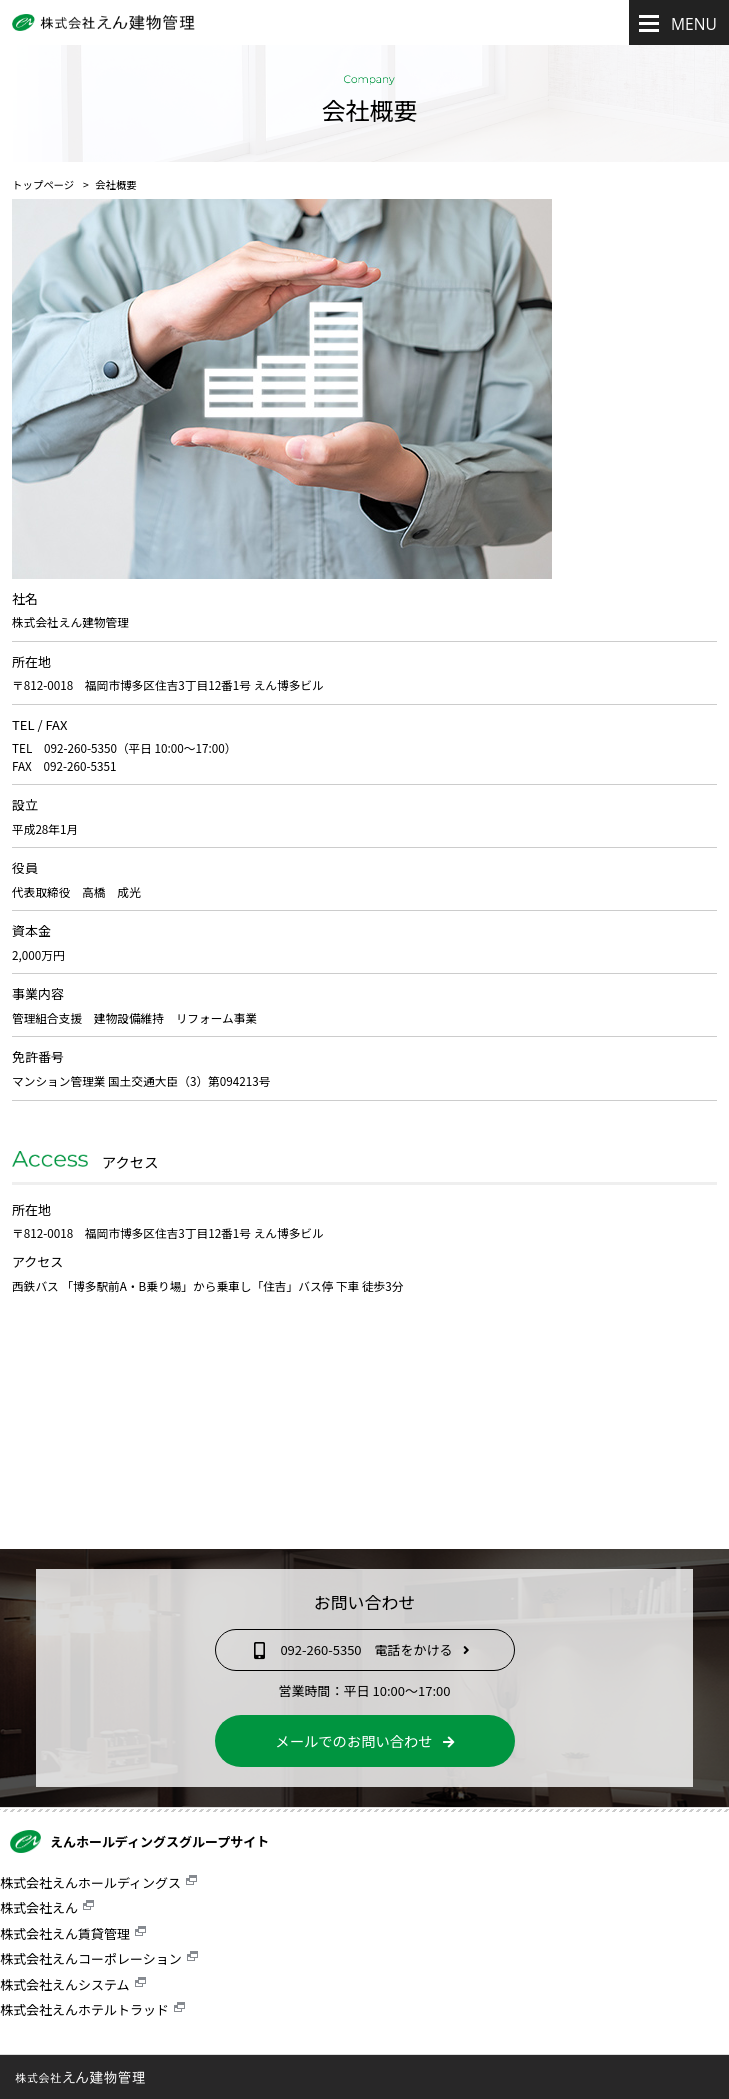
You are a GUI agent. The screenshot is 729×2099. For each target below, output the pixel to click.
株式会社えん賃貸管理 (65, 1933)
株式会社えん (39, 1907)
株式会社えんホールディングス (90, 1882)
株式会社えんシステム (65, 1984)
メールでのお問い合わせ (364, 1740)
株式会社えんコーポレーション (91, 1958)
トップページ (43, 184)
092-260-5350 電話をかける (364, 1649)
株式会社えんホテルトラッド (84, 2009)
